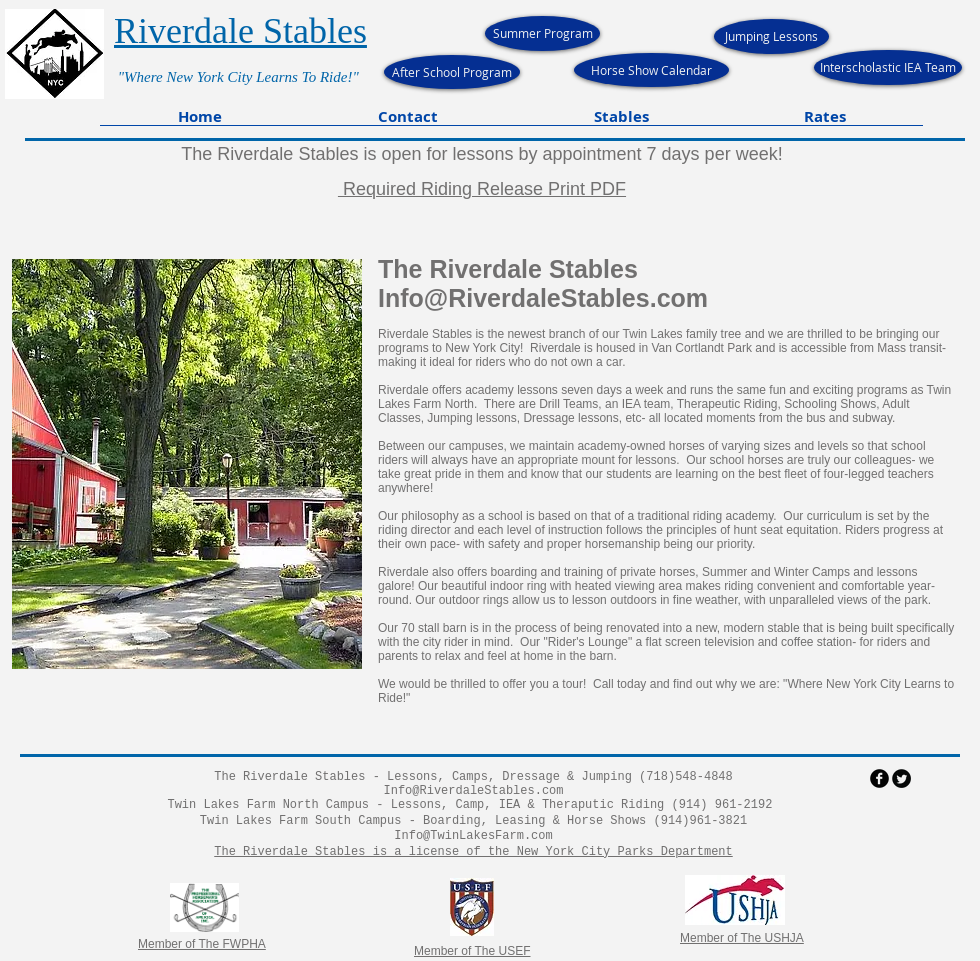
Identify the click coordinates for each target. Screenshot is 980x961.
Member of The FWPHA (202, 944)
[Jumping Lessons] (771, 36)
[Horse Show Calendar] (651, 70)
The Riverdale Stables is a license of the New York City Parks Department (473, 852)
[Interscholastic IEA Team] (888, 67)
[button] (408, 123)
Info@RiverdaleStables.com (543, 298)
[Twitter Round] (901, 778)
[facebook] (879, 778)
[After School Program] (452, 72)
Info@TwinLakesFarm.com (473, 836)
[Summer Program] (542, 33)
